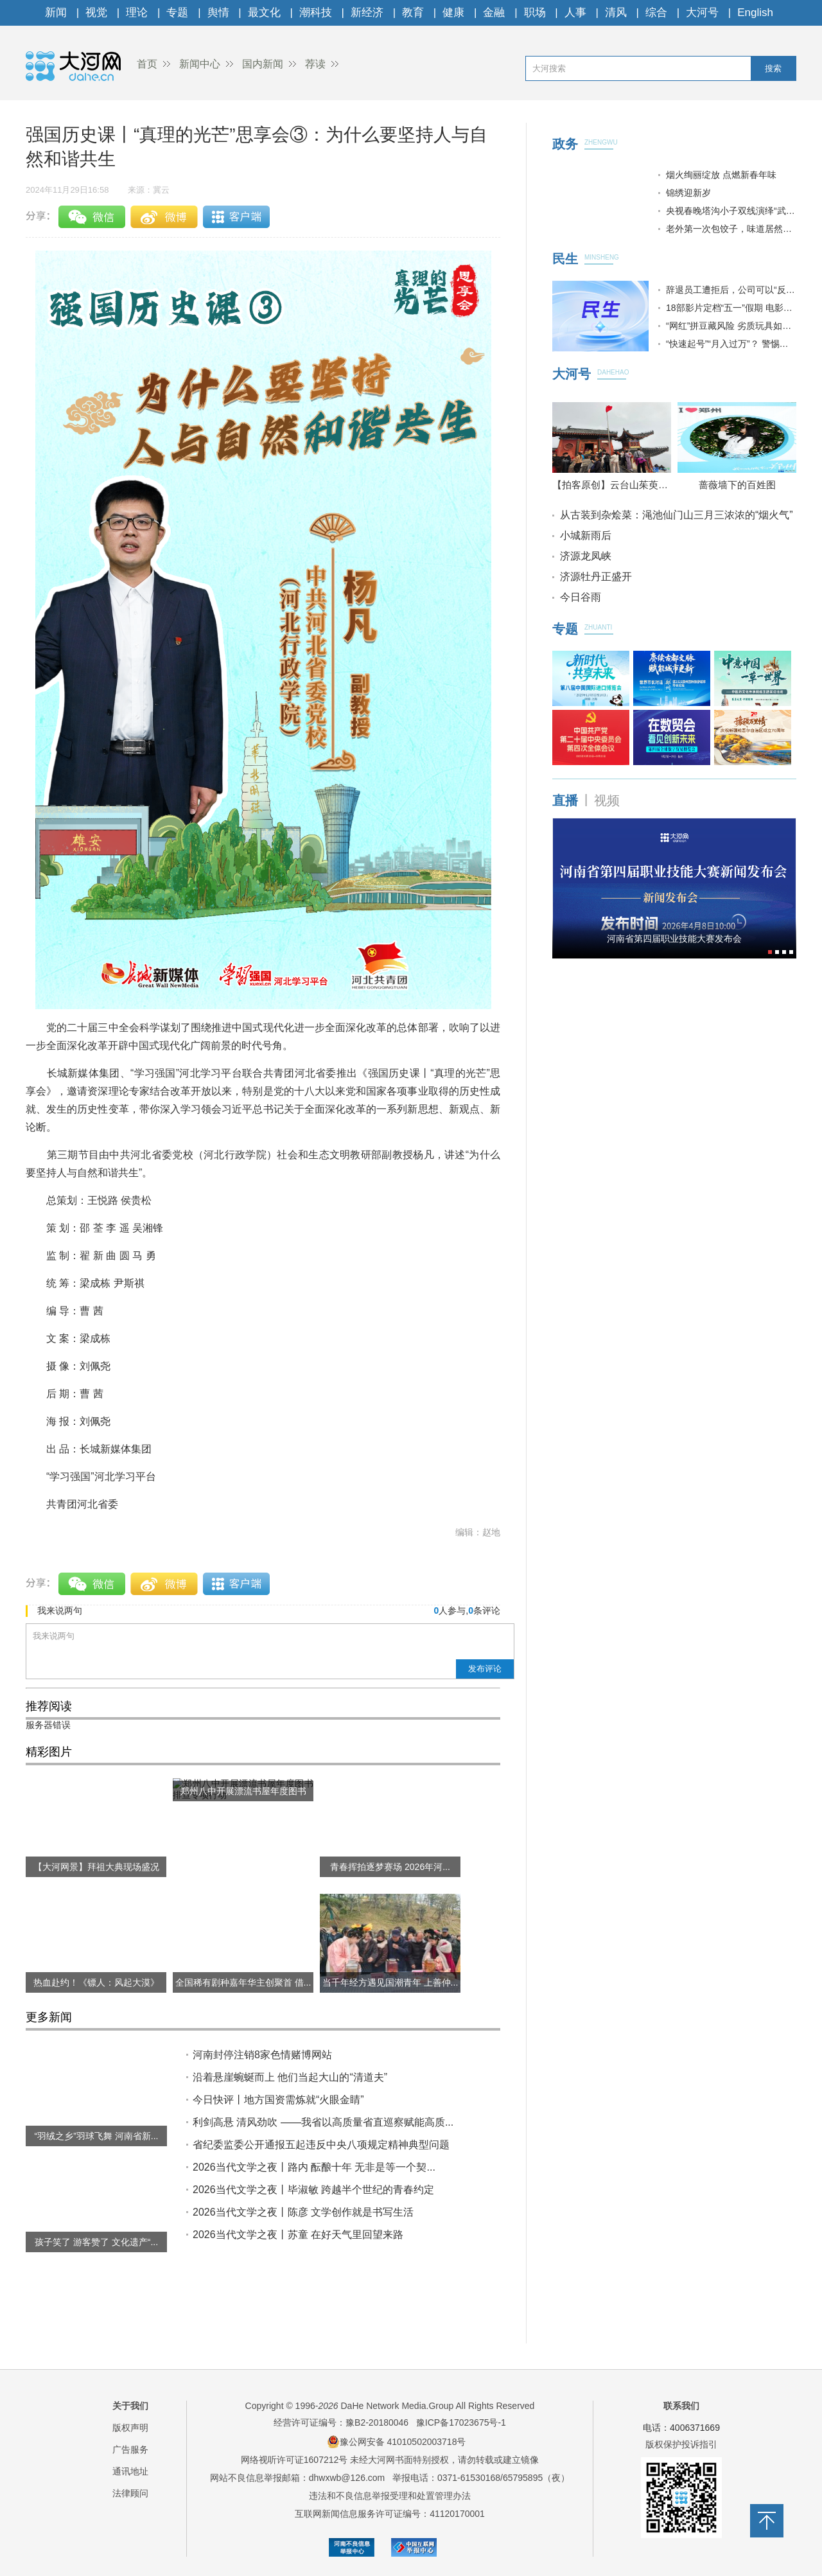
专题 (177, 12)
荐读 (315, 63)
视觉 (96, 12)
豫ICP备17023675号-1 (461, 2422)
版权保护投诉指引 (681, 2444)
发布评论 (485, 1668)
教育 (413, 12)
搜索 (773, 68)
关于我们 (130, 2406)
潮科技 (315, 12)
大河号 (702, 12)
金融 (494, 12)
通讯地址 (130, 2471)
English (755, 12)
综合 (656, 12)
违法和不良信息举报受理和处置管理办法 (390, 2496)
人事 (575, 12)
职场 (535, 12)
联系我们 (681, 2406)
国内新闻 (262, 63)
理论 (137, 12)
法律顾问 (130, 2493)
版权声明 (130, 2427)
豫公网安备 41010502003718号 (396, 2441)
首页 (147, 63)
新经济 (367, 12)
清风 (616, 12)
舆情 (218, 12)
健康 (453, 12)
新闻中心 (199, 63)
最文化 (264, 12)
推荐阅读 (49, 1706)
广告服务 (130, 2449)
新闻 (56, 12)
